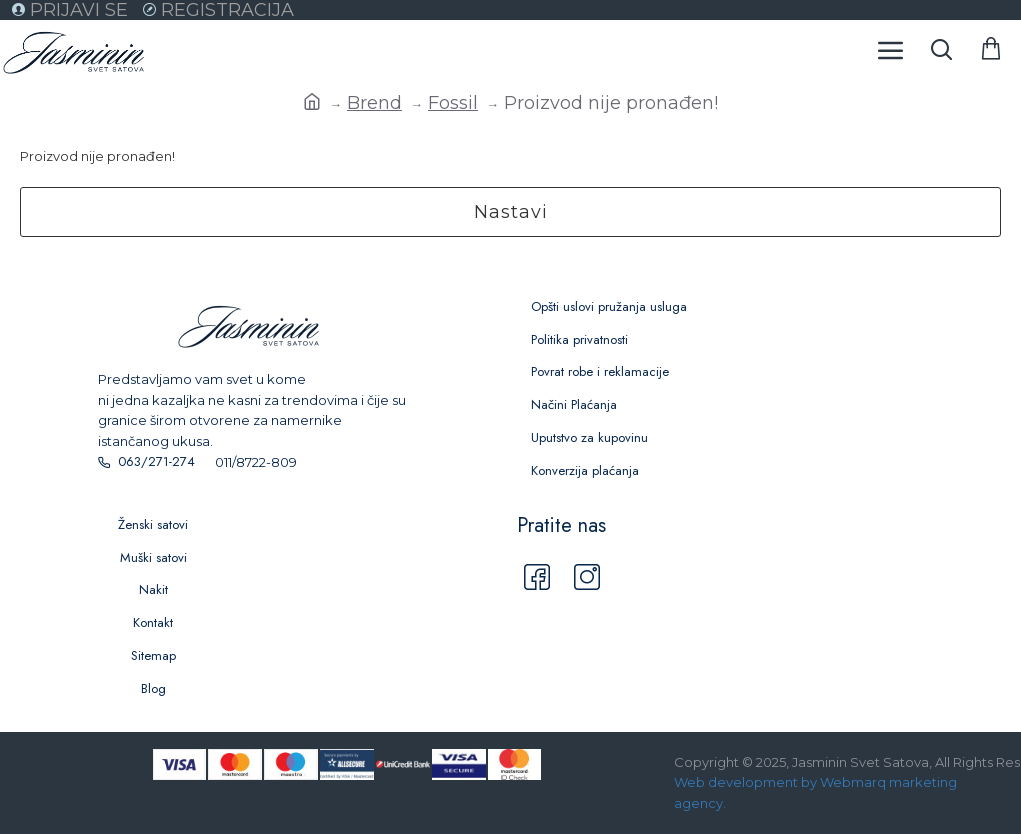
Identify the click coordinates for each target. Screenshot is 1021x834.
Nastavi (511, 212)
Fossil (453, 103)
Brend (374, 103)
